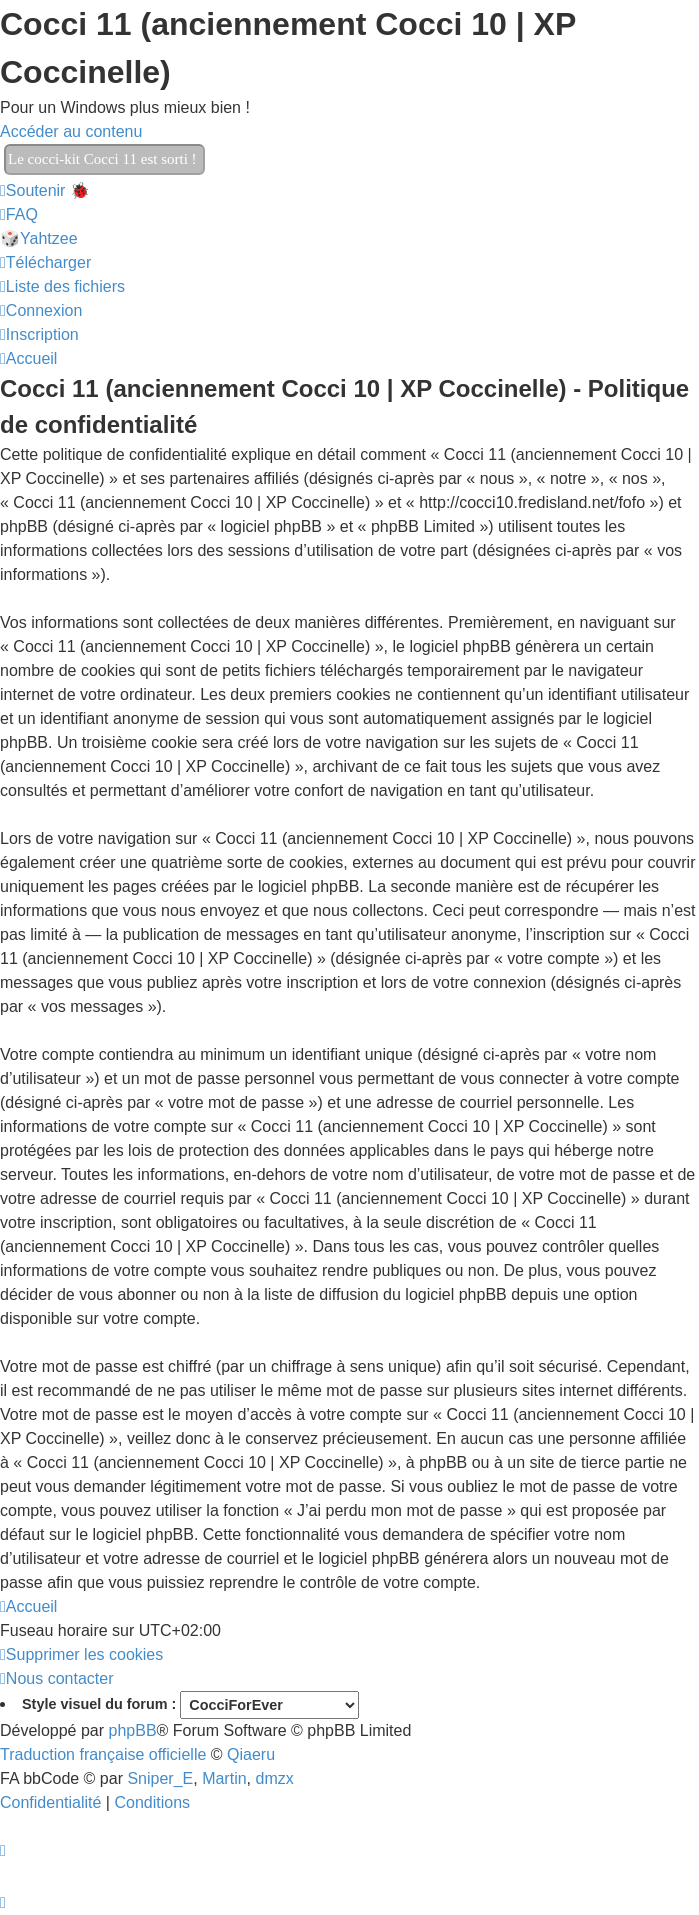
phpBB (133, 1730)
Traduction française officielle (103, 1754)
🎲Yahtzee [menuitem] (39, 238)
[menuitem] (19, 214)
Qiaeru (251, 1754)
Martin (224, 1778)
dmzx (274, 1778)
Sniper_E (160, 1778)
